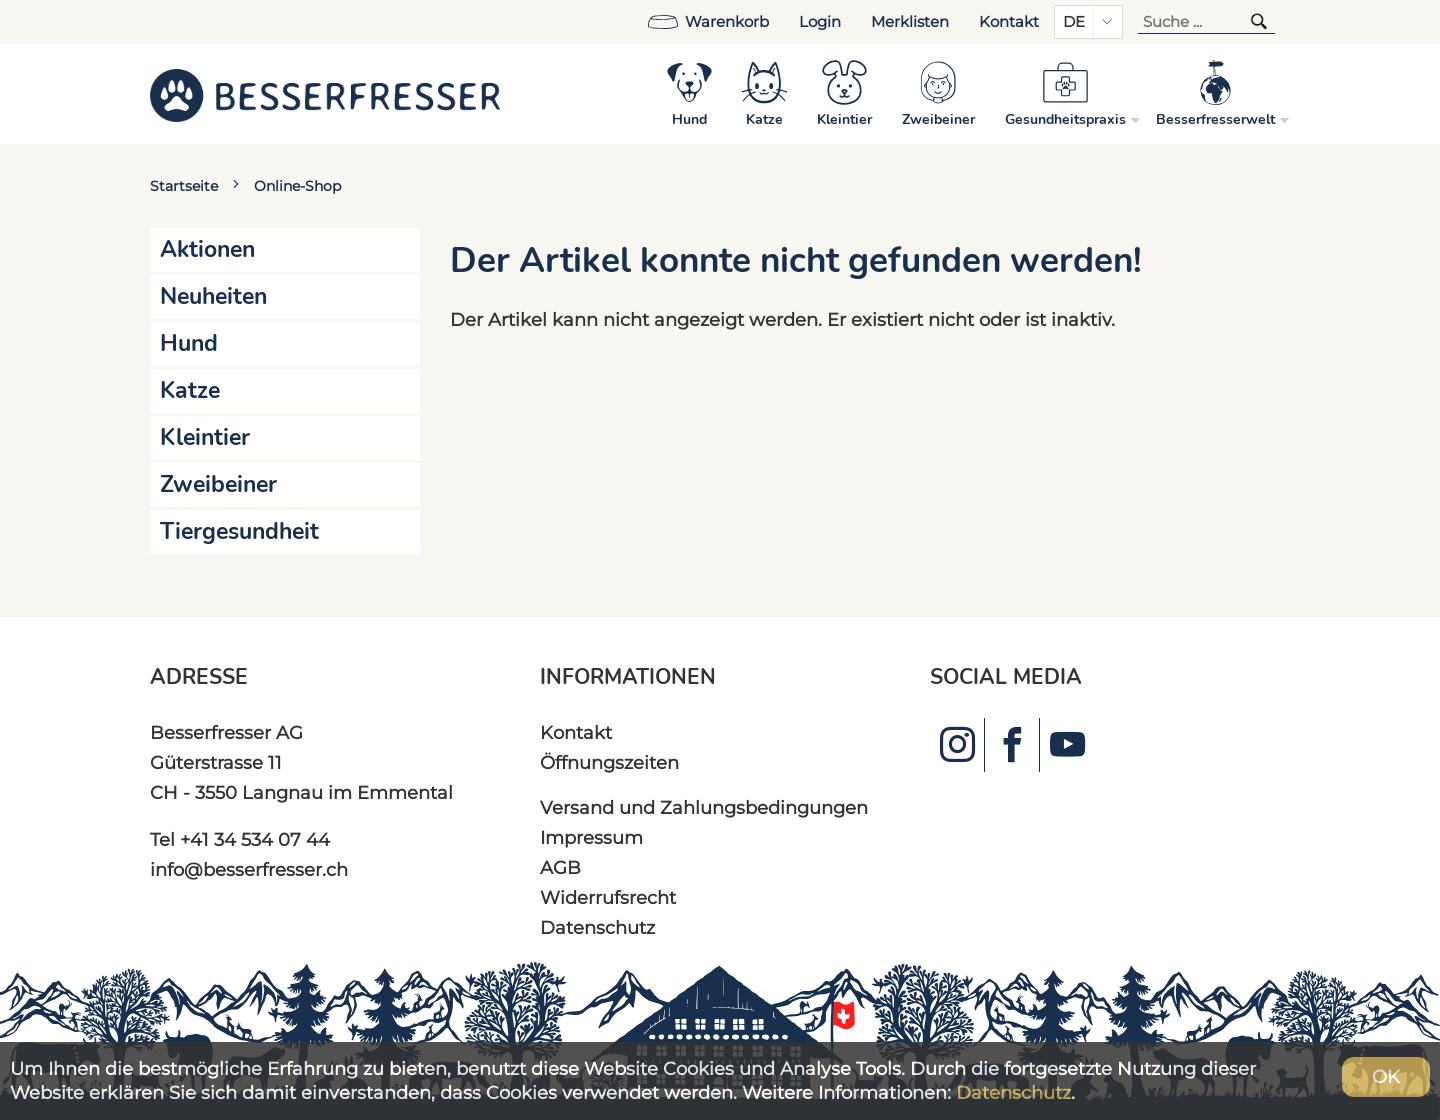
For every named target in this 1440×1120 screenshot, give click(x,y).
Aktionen (207, 249)
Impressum (591, 837)
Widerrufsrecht (608, 897)
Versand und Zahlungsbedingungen (704, 807)
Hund (189, 343)
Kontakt (1009, 22)
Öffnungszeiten (609, 762)
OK (1386, 1076)
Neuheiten (213, 296)
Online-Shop (297, 186)
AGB (560, 867)
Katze (190, 390)
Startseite (184, 186)
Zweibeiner (218, 484)
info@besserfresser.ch (249, 869)
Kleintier (205, 437)
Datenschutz (597, 927)
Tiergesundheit (239, 531)
